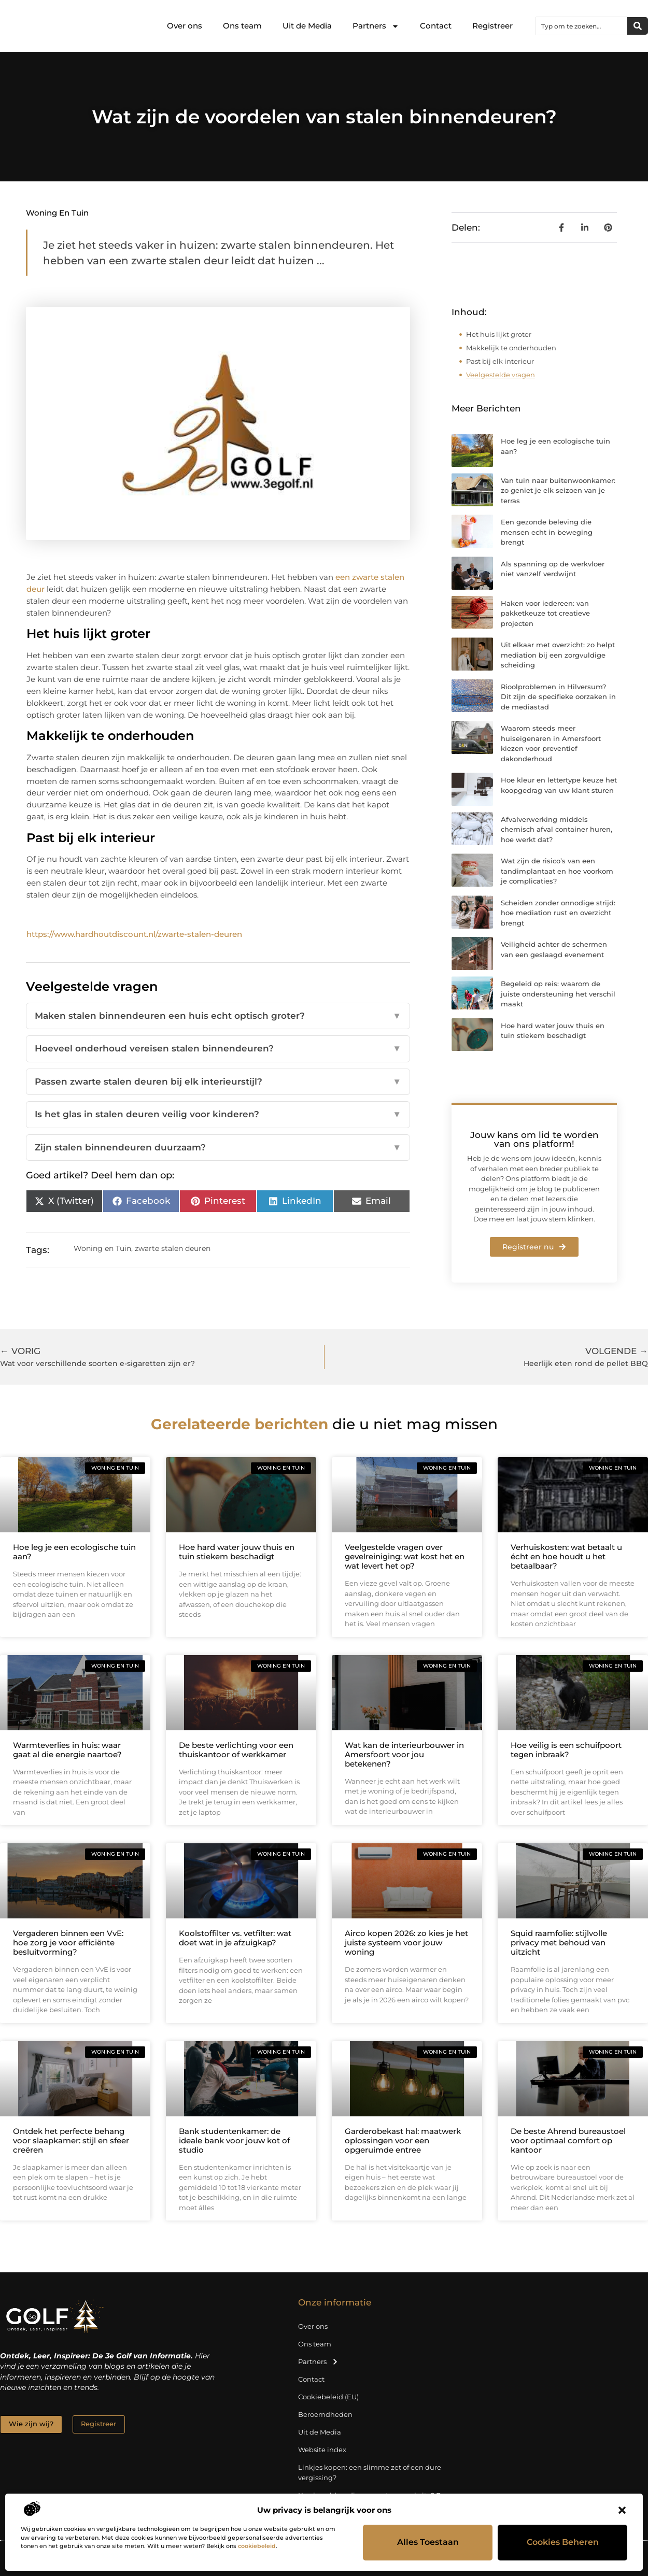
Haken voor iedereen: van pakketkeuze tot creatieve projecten (545, 613)
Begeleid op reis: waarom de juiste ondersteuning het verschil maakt (558, 993)
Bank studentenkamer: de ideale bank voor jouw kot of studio (234, 2140)
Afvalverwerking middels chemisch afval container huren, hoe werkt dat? (556, 829)
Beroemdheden (325, 2414)
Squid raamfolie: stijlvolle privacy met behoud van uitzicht (559, 1942)
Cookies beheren (562, 2543)
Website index (322, 2449)
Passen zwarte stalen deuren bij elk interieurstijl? (218, 1082)
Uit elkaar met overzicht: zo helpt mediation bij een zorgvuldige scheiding (558, 655)
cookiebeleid (257, 2546)
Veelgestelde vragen (500, 375)
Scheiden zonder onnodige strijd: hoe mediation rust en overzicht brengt (558, 913)
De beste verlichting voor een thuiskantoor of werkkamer (236, 1749)
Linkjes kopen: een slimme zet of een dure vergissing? (369, 2472)
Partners (376, 26)
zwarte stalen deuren (172, 1248)
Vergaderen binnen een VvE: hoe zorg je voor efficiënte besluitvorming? (68, 1942)
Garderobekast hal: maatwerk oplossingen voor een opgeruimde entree (403, 2140)
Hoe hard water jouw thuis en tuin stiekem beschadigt (236, 1551)
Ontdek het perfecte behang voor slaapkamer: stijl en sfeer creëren (71, 2140)
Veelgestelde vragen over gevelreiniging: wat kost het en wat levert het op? (404, 1556)
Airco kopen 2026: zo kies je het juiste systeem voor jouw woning (406, 1942)
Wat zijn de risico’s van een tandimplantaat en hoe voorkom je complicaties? (557, 871)
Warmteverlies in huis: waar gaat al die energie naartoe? (67, 1749)
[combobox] (581, 26)
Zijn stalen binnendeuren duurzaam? (218, 1148)
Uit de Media (307, 26)
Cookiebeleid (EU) (328, 2397)
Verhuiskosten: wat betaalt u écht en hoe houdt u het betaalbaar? (566, 1556)
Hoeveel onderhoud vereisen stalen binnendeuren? (218, 1049)
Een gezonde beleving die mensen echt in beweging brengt (547, 532)
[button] (622, 2510)
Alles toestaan (427, 2543)
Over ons (184, 26)
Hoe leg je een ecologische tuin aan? (74, 1551)
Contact (436, 26)
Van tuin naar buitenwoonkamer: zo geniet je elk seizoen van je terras (558, 490)
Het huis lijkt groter (498, 334)
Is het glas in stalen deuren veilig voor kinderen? (218, 1114)
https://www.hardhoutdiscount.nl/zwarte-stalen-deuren (134, 934)
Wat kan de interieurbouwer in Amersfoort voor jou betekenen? (404, 1754)
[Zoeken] (637, 26)
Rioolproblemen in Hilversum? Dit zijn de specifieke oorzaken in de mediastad (558, 696)
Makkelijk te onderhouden (511, 348)
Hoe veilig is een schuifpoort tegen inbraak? (566, 1749)
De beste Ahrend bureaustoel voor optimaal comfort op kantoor (568, 2140)
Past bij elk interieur (500, 361)
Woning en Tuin (57, 213)
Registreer (492, 26)
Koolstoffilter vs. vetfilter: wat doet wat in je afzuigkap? (235, 1937)
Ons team (242, 26)
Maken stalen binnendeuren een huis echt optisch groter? (218, 1016)
